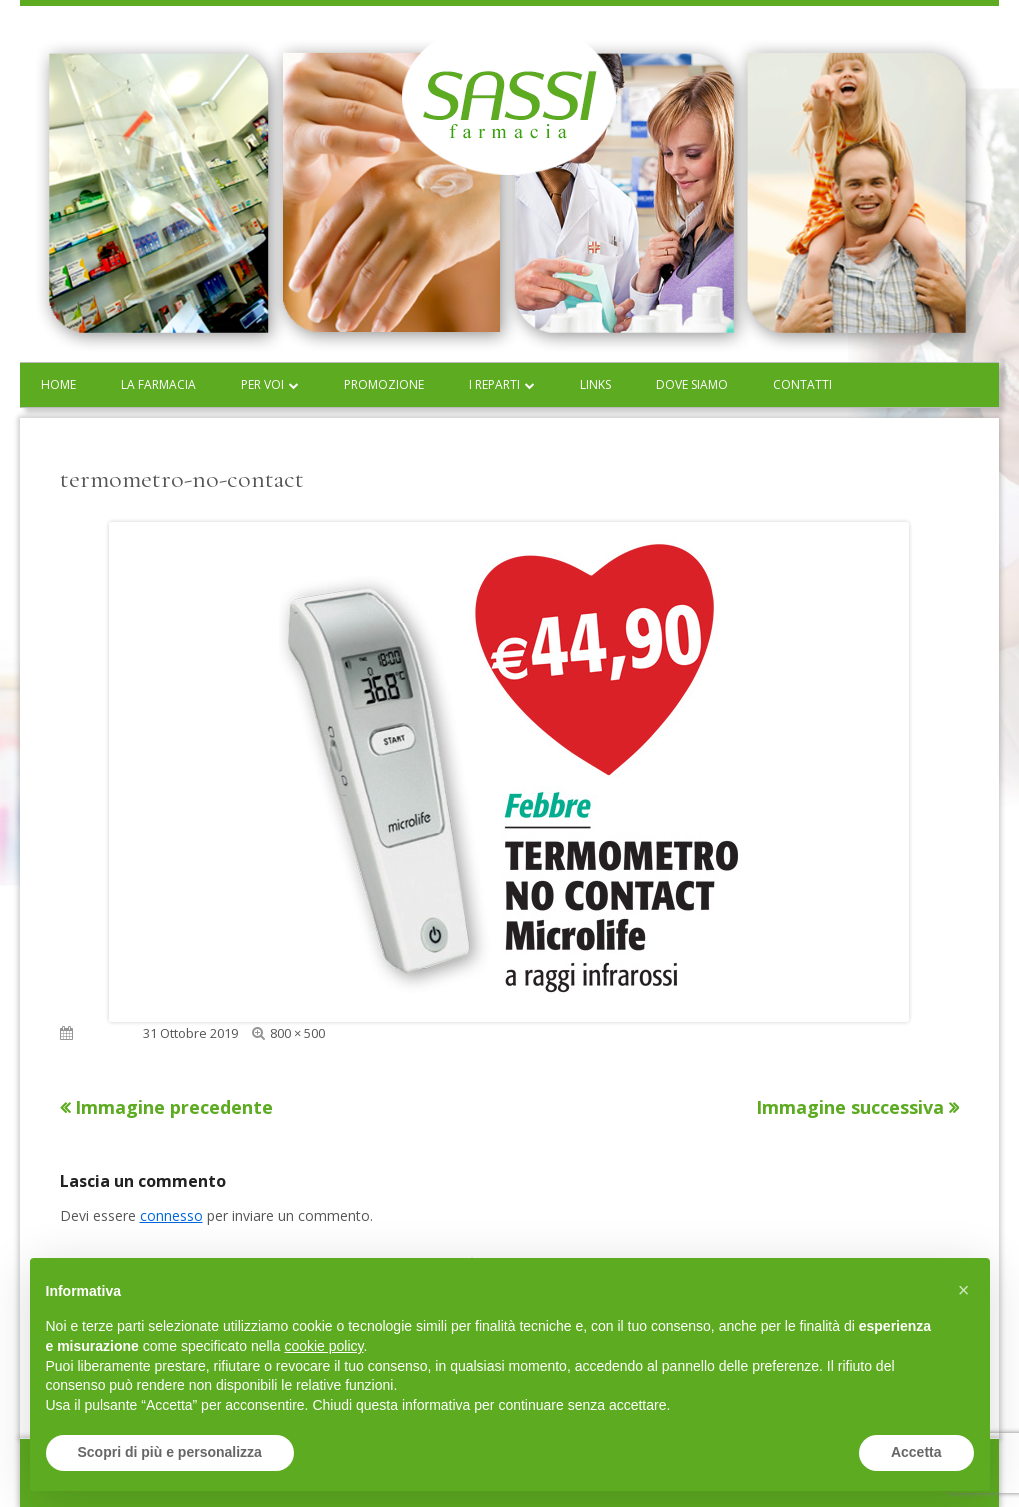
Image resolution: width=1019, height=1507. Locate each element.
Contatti (802, 384)
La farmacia (158, 384)
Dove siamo (692, 384)
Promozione (384, 384)
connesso (171, 1215)
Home (58, 384)
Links (595, 384)
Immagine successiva (850, 1107)
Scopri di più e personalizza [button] (170, 1452)
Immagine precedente (174, 1107)
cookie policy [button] (323, 1346)
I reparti (494, 384)
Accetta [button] (916, 1452)
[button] (964, 1290)
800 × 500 (297, 1033)
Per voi (262, 384)
